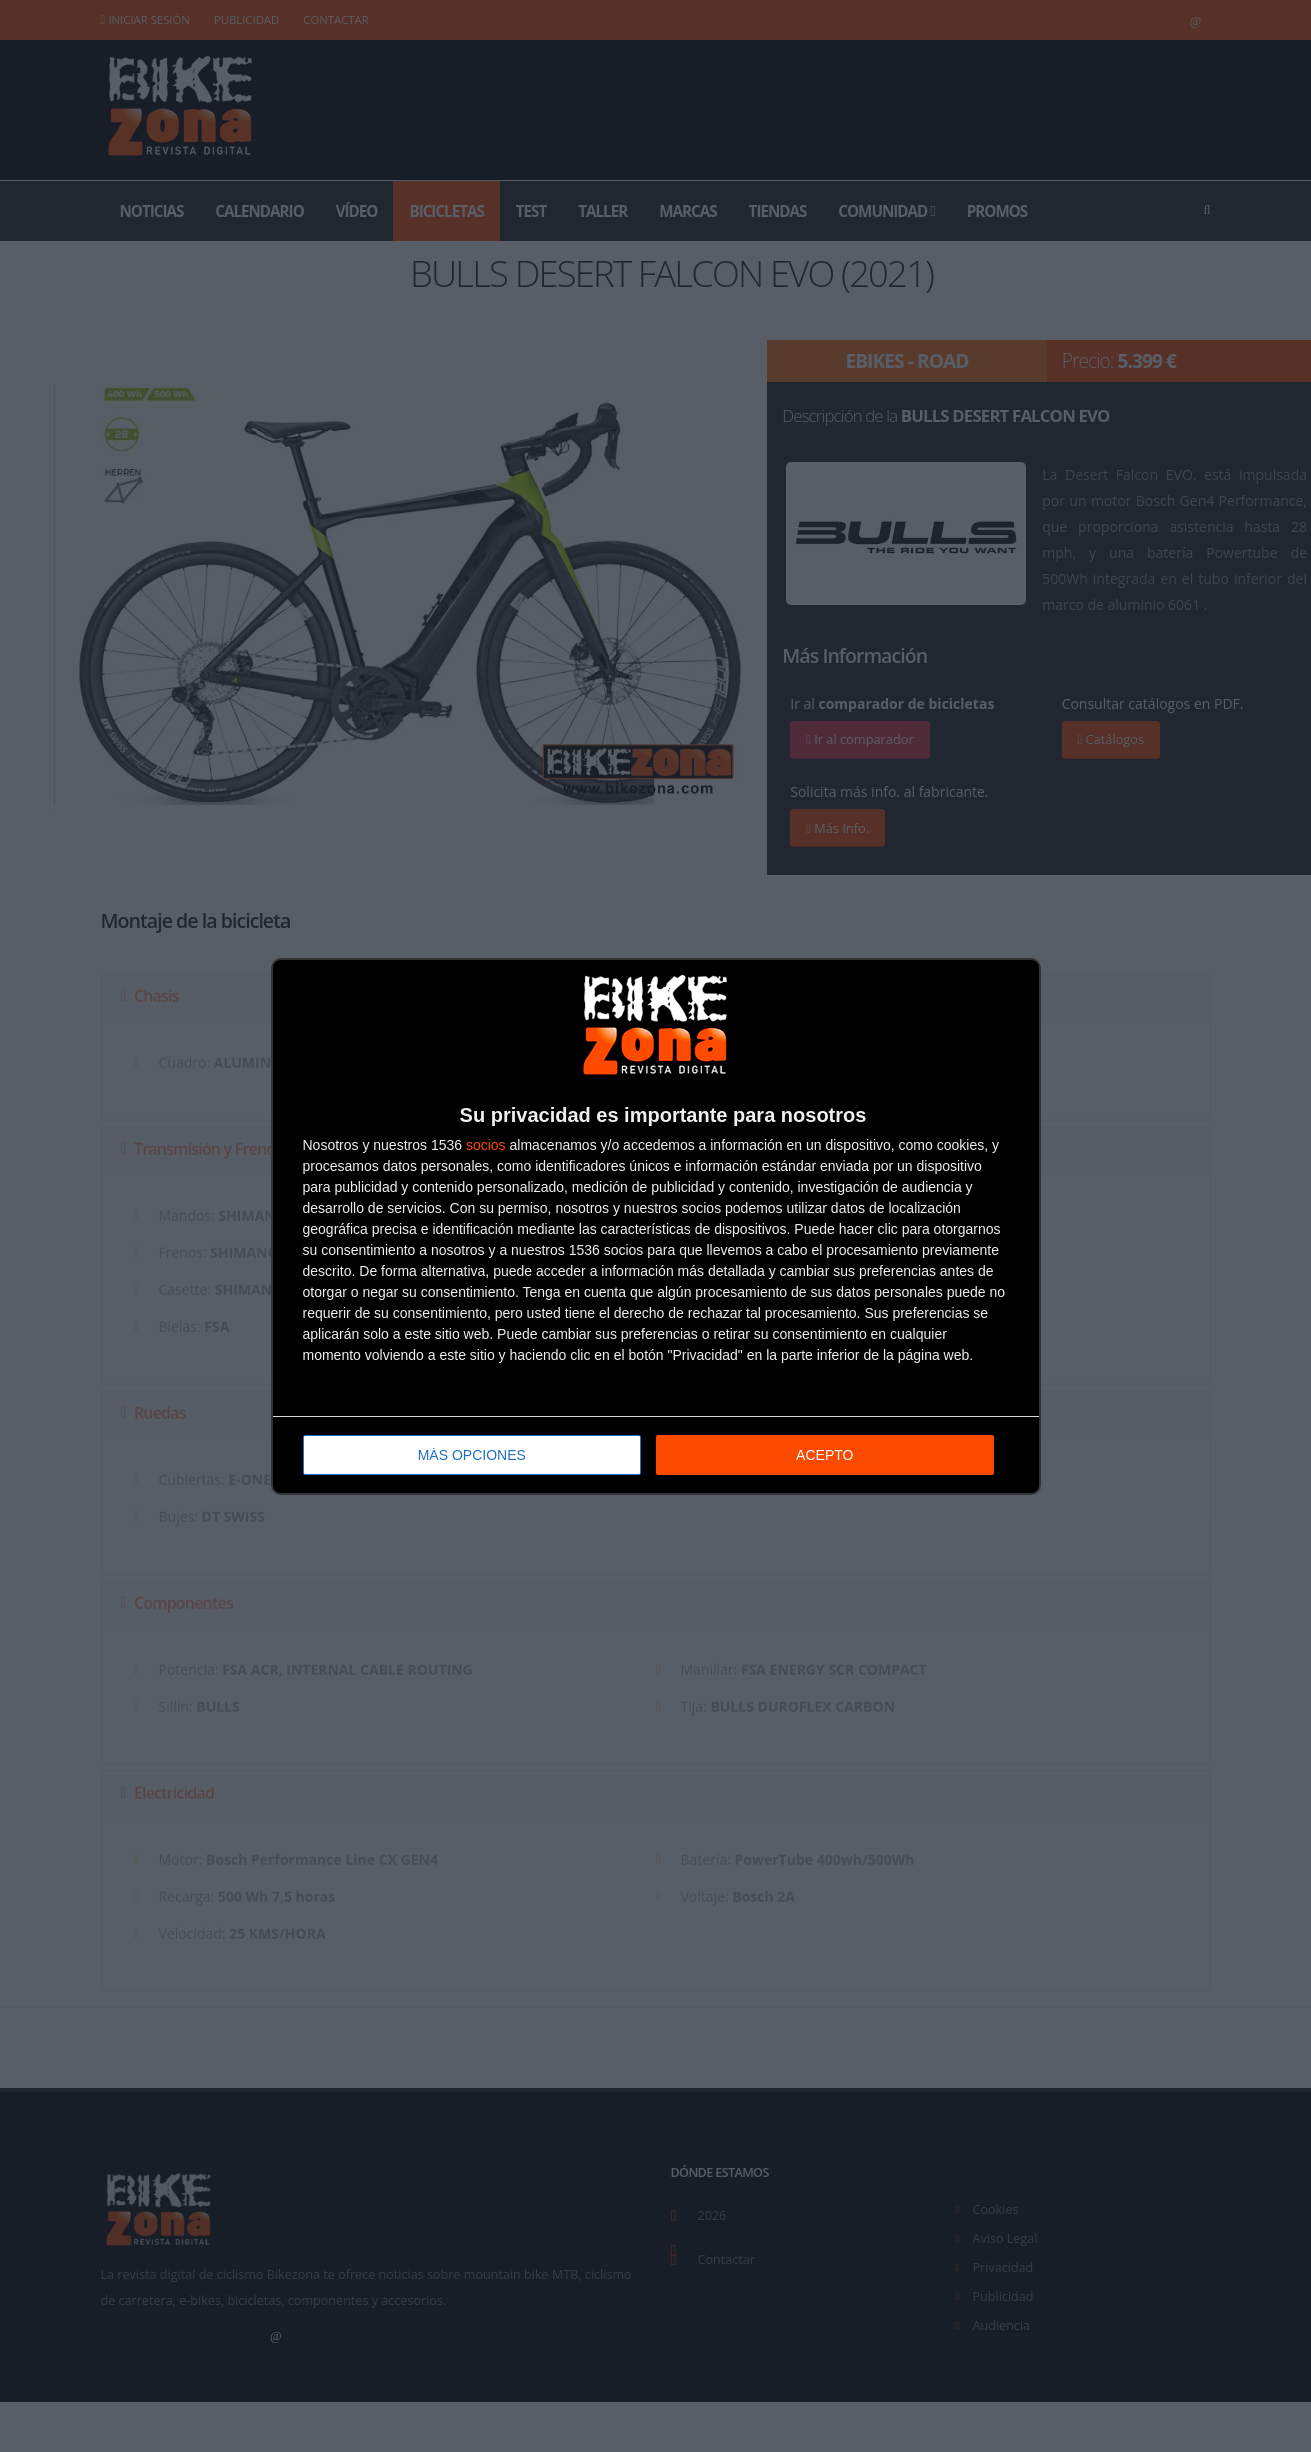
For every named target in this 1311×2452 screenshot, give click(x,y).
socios (486, 1145)
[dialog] (656, 1226)
